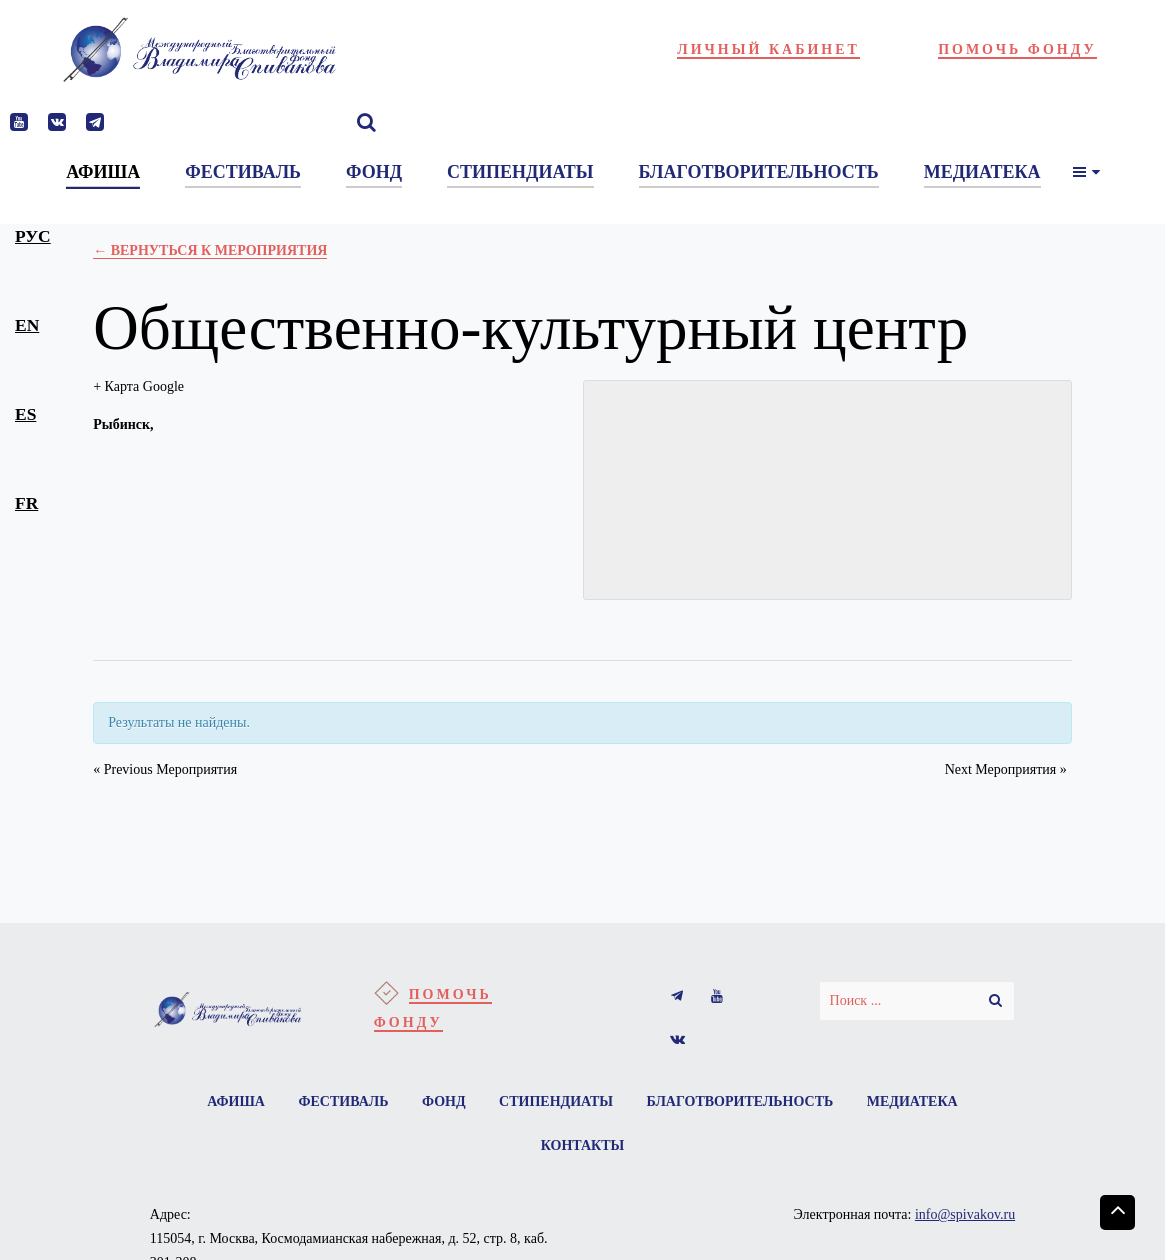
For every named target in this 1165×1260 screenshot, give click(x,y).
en (27, 325)
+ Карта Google (138, 386)
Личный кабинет (768, 49)
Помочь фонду (1017, 49)
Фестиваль (343, 1101)
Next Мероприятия (1006, 769)
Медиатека (912, 1101)
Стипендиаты (556, 1101)
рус (33, 236)
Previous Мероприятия (165, 769)
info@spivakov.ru (965, 1214)
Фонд (444, 1101)
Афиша (236, 1101)
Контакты (583, 1145)
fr (26, 503)
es (25, 414)
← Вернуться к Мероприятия (210, 250)
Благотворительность (740, 1101)
